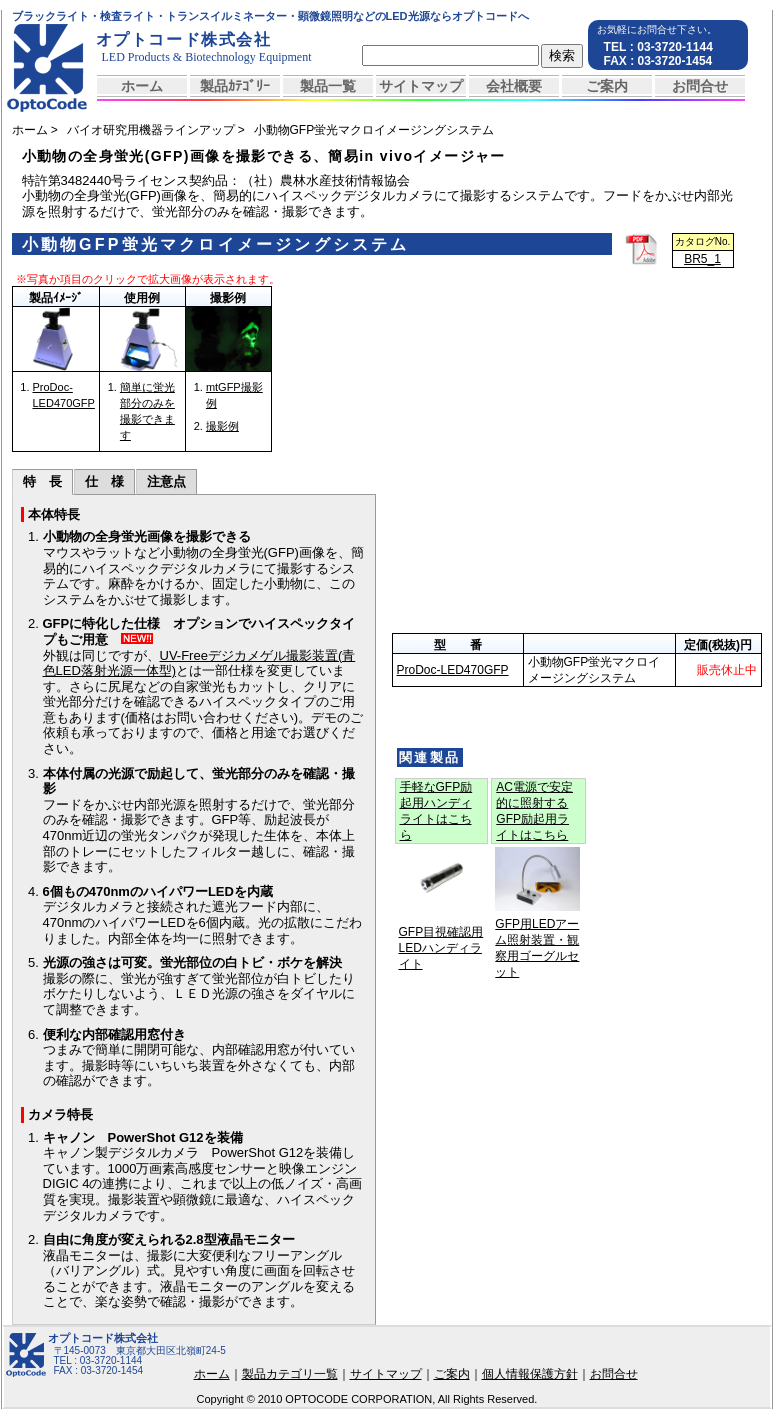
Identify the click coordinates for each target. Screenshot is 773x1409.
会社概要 (514, 86)
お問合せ (700, 86)
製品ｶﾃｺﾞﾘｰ (235, 86)
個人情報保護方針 (530, 1374)
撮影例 (222, 426)
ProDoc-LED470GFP (453, 670)
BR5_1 (702, 259)
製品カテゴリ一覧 (290, 1374)
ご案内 (607, 86)
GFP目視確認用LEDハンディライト (441, 948)
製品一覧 (328, 86)
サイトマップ (421, 86)
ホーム (142, 86)
